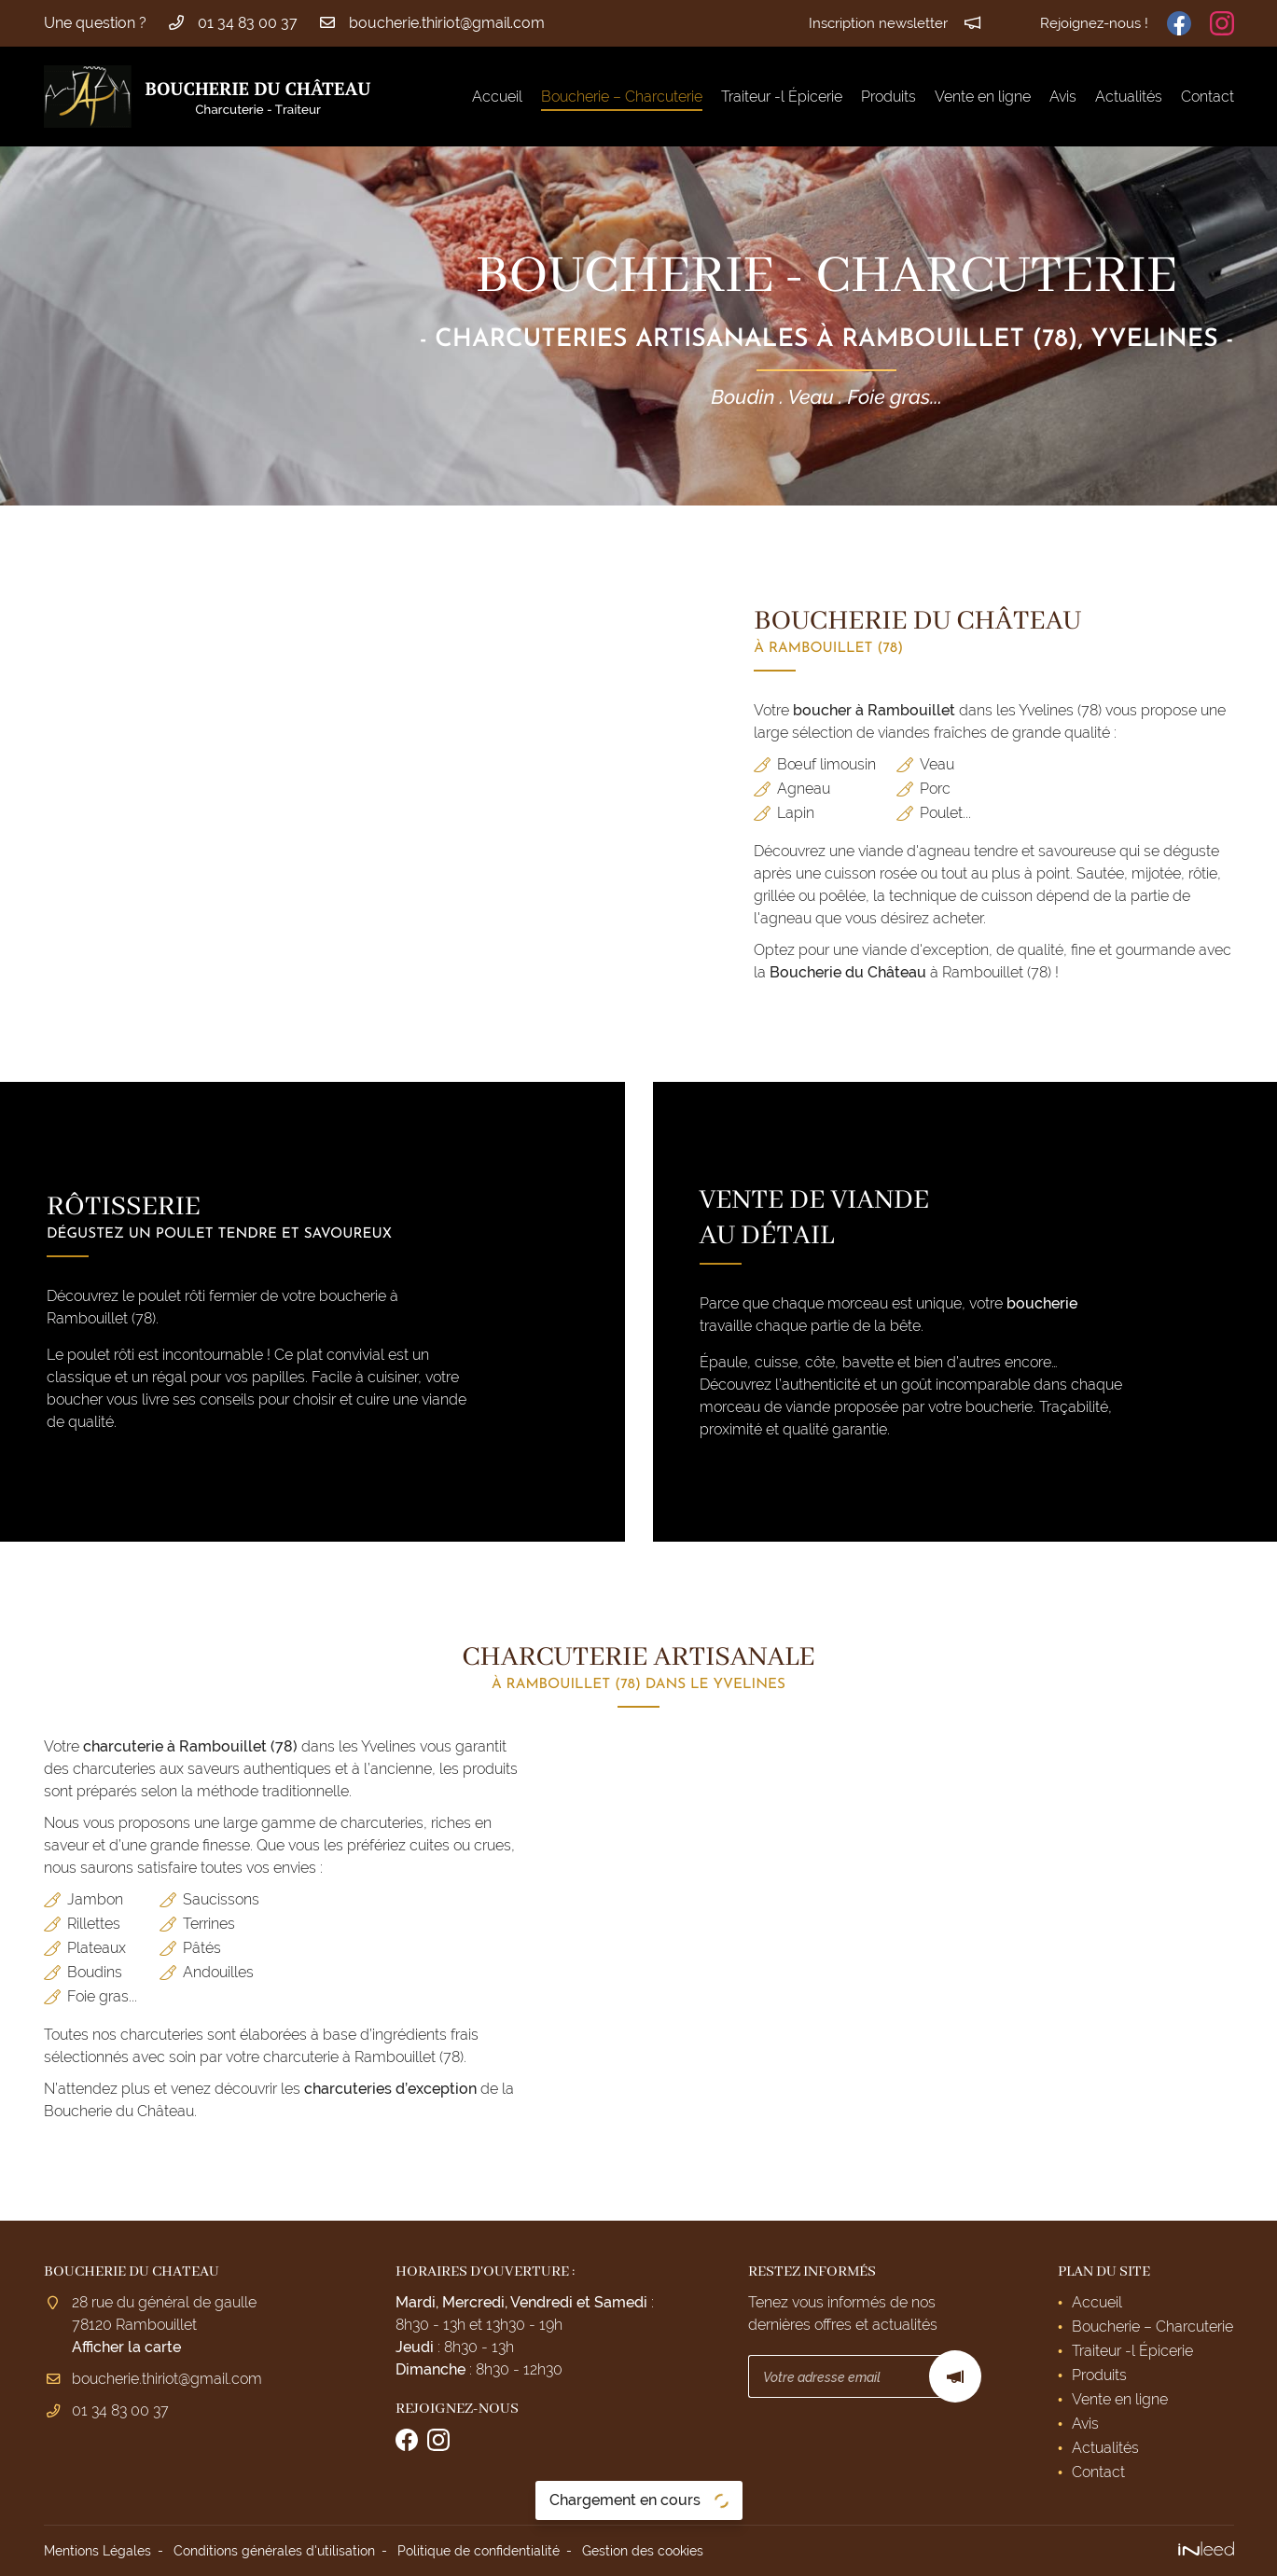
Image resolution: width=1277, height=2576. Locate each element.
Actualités (1128, 96)
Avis (1062, 96)
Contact (1207, 96)
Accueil (497, 96)
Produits (888, 96)
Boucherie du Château (848, 972)
